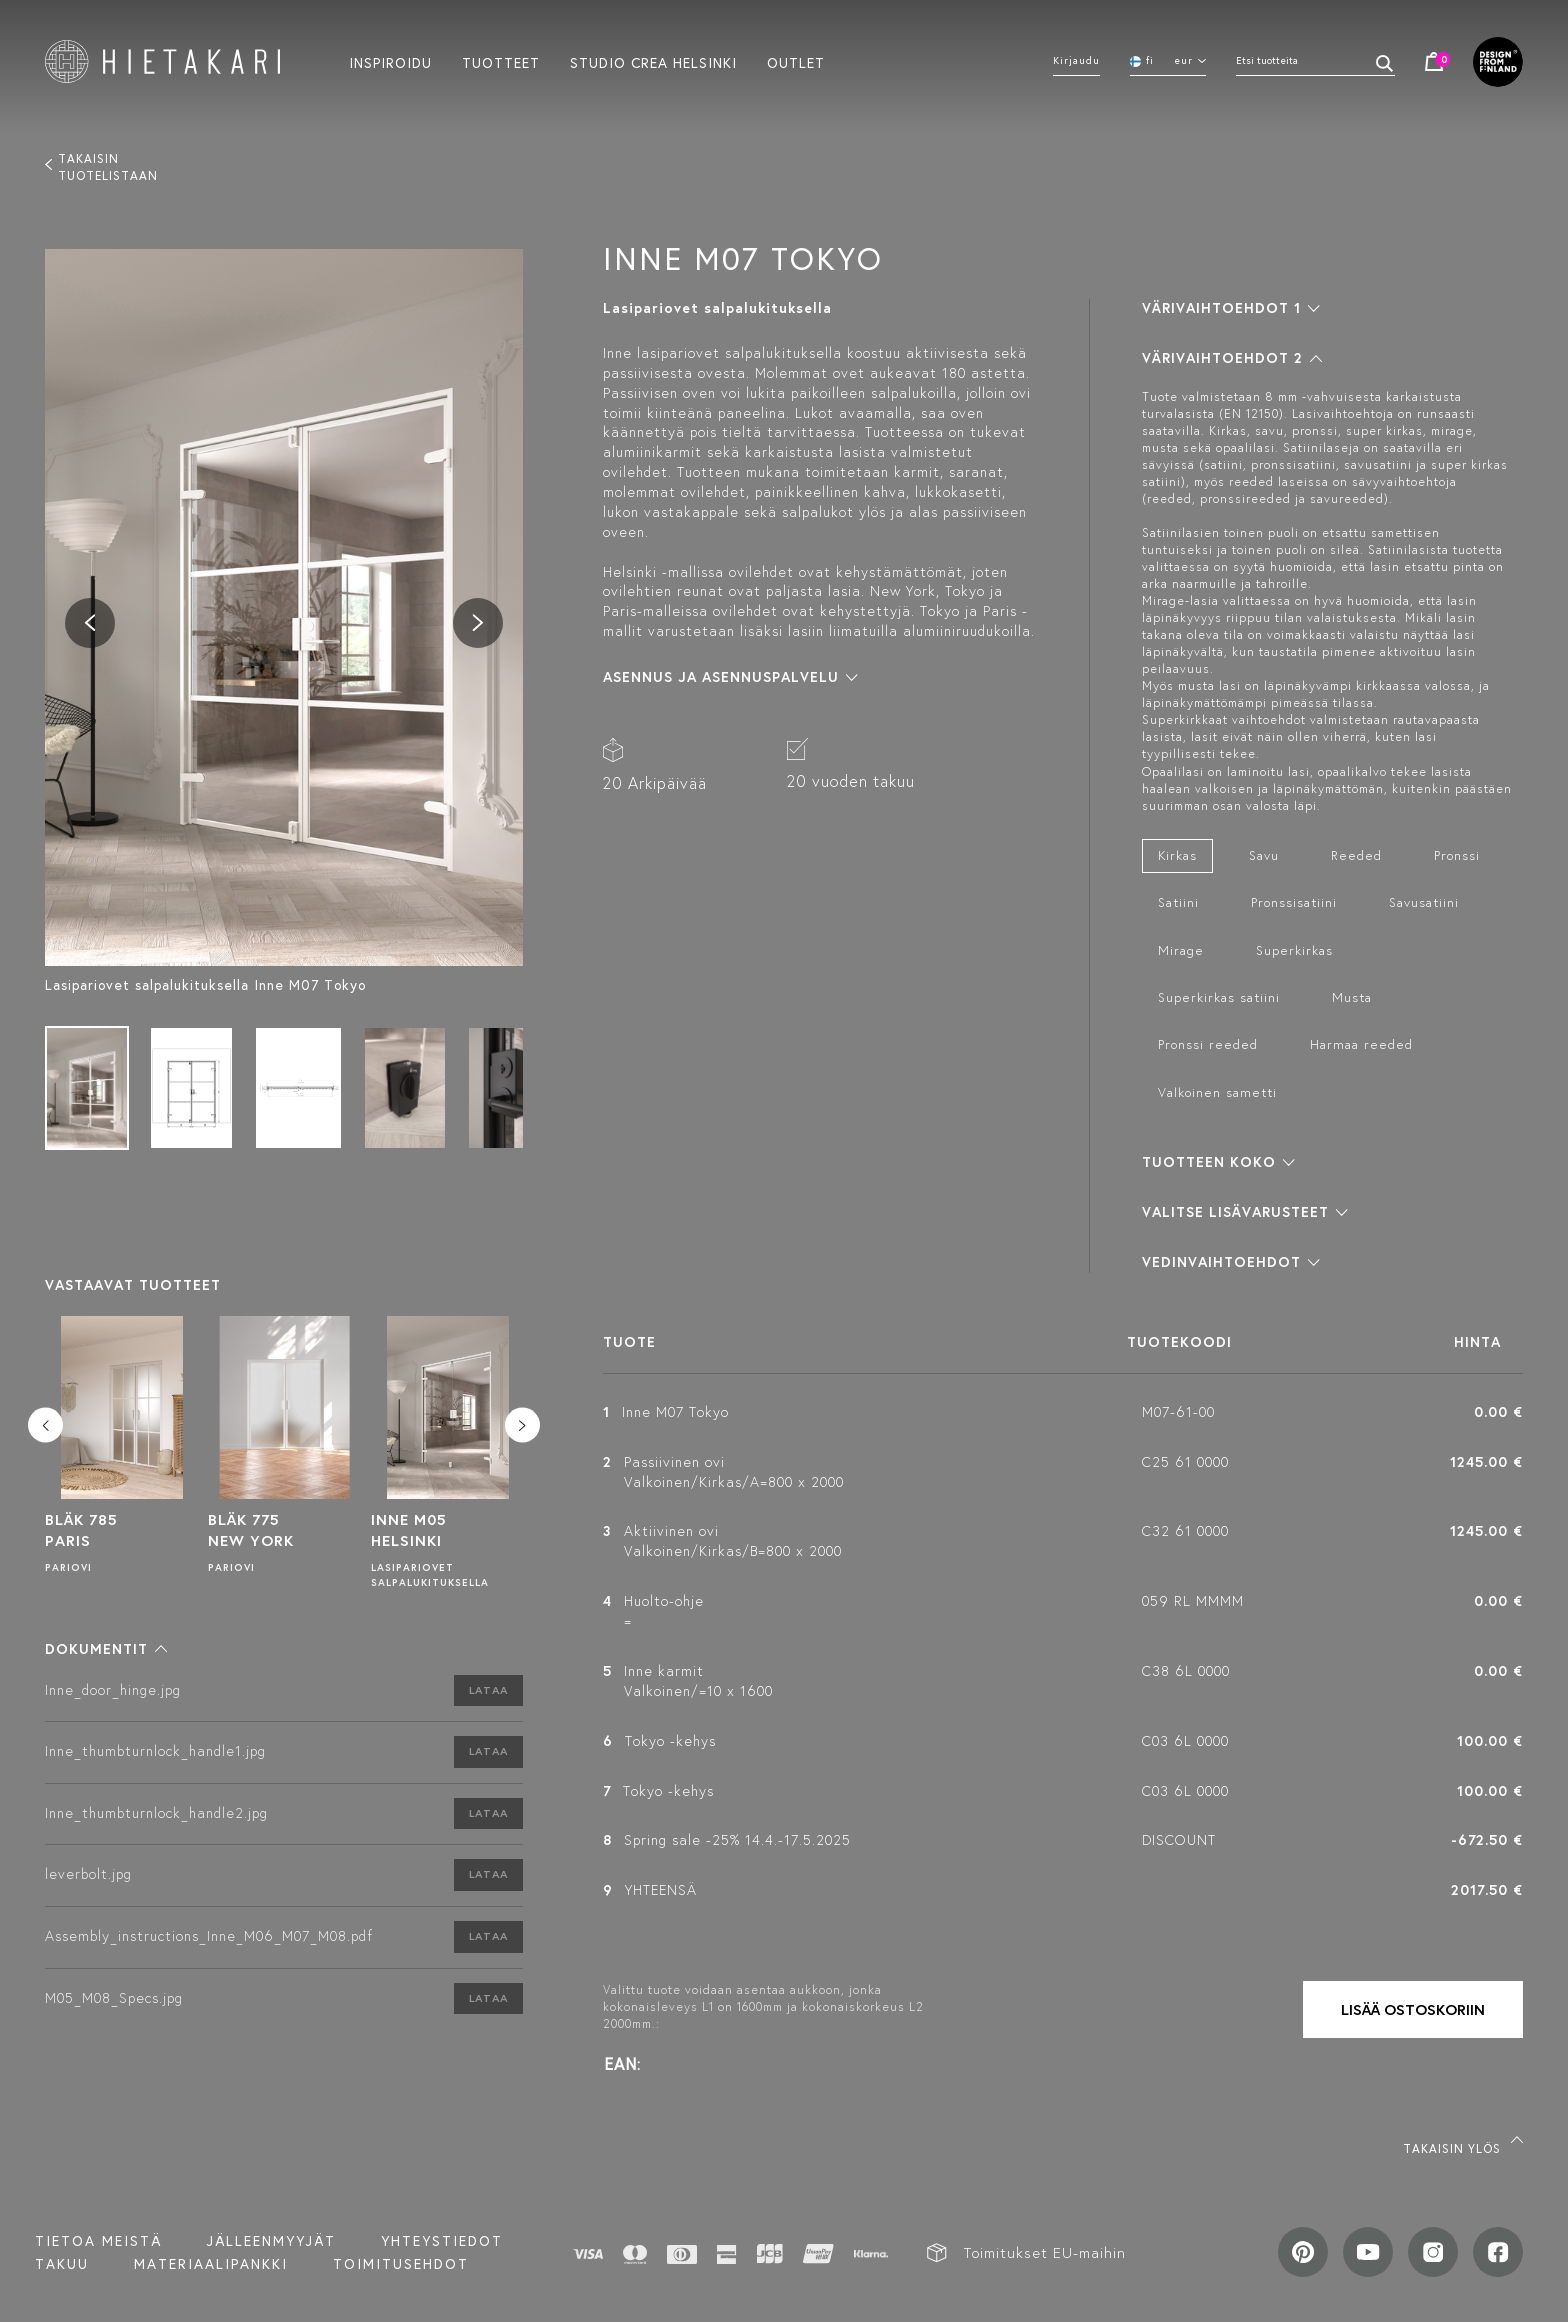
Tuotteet (501, 62)
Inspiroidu (390, 62)
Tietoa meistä (98, 2241)
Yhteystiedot (442, 2241)
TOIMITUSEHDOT (401, 2264)
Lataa (488, 1690)
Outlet (796, 62)
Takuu (62, 2264)
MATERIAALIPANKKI (211, 2264)
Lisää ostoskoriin (1413, 2009)
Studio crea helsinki (653, 62)
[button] (106, 1649)
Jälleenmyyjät (271, 2241)
